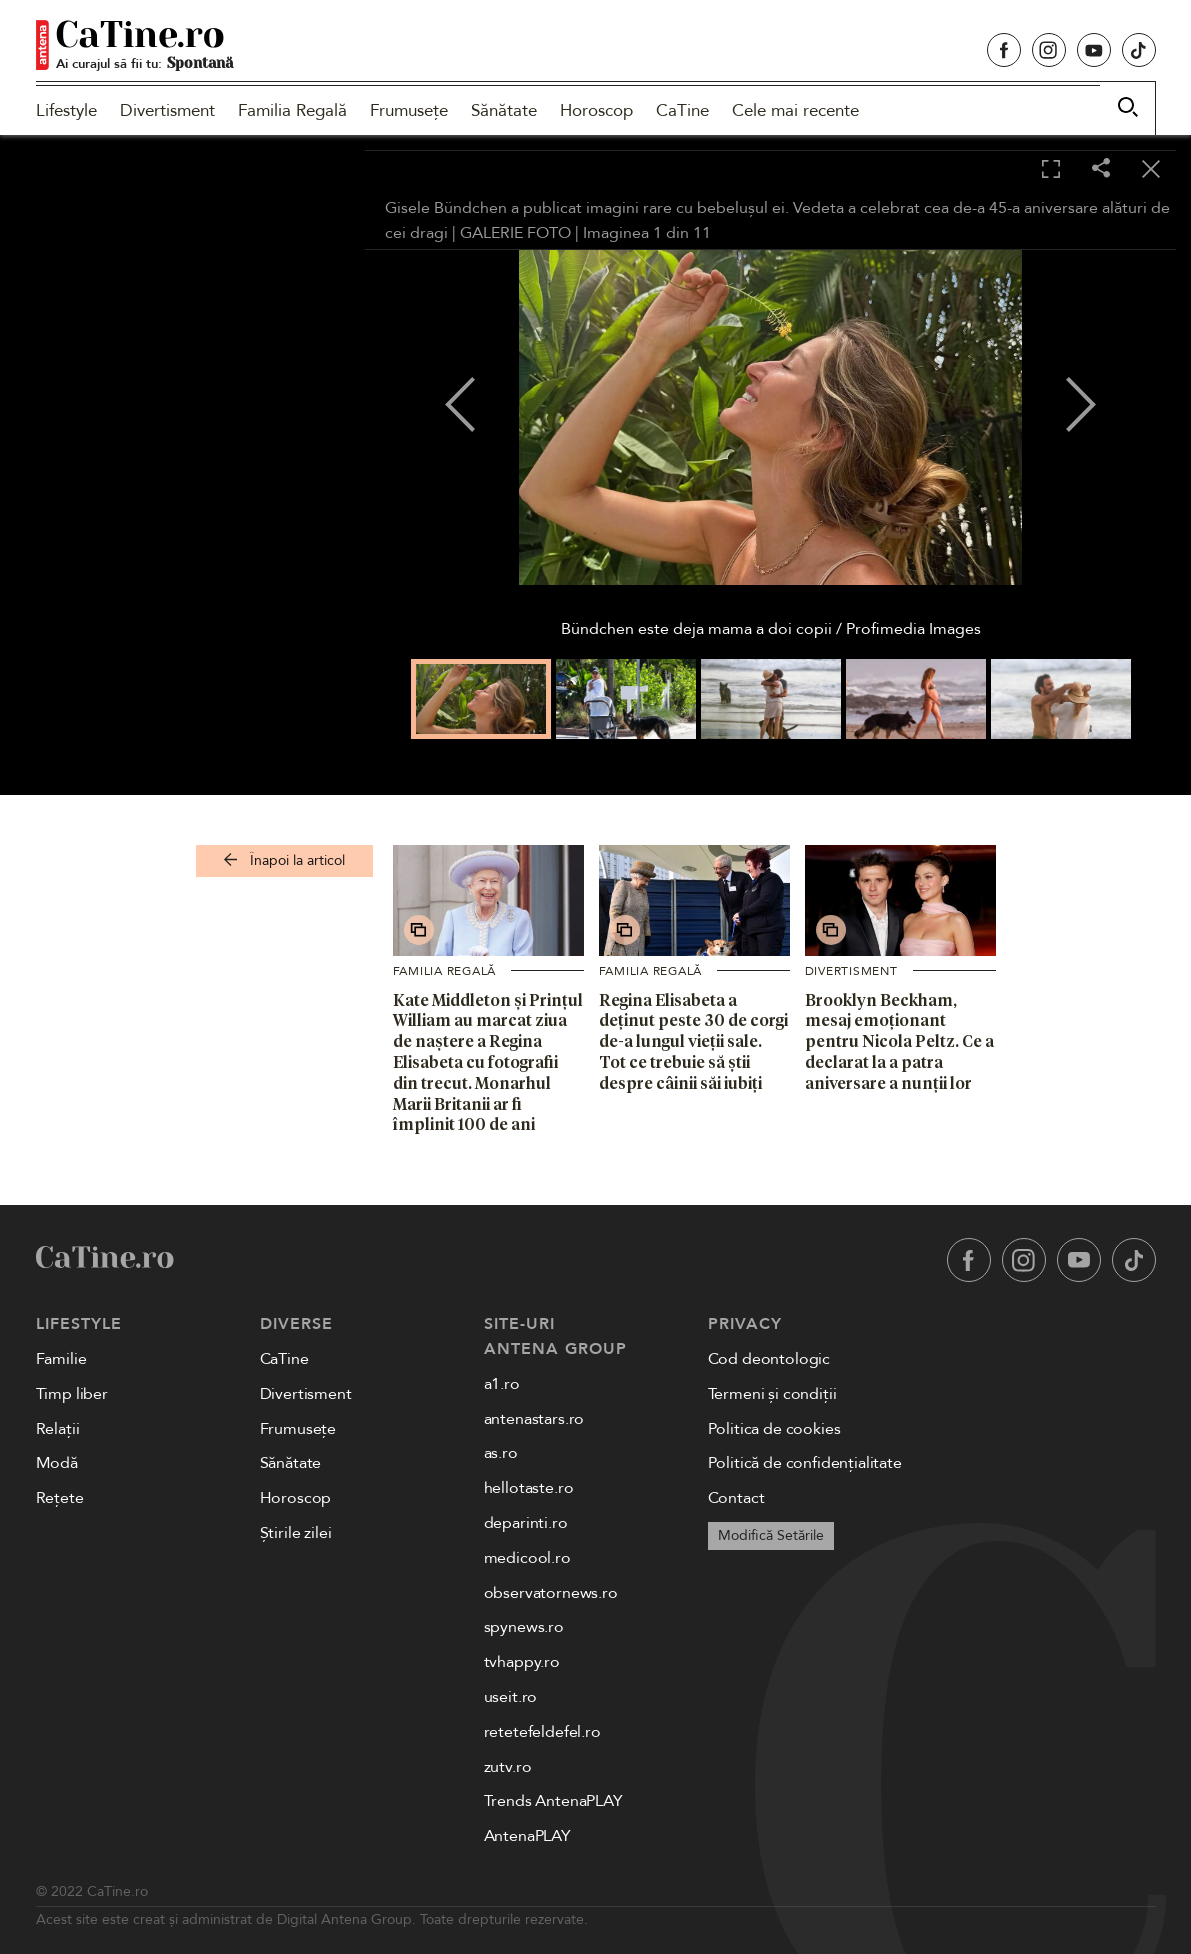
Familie (61, 1359)
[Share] (1101, 169)
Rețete (60, 1498)
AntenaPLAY (527, 1836)
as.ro (501, 1453)
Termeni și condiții (772, 1394)
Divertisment (167, 110)
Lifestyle (66, 110)
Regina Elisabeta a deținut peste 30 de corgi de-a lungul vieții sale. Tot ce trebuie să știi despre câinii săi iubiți (693, 1041)
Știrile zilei (296, 1533)
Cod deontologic (769, 1359)
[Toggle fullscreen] (1051, 170)
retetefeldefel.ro (542, 1732)
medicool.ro (527, 1558)
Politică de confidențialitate (805, 1463)
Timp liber (72, 1394)
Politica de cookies (774, 1429)
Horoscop (596, 110)
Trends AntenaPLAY (553, 1801)
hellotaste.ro (529, 1488)
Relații (58, 1429)
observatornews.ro (551, 1593)
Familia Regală (292, 110)
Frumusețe (409, 110)
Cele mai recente (795, 110)
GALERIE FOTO (515, 233)
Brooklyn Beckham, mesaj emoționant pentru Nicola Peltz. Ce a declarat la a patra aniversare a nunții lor (899, 1041)
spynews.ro (524, 1627)
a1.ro (502, 1384)
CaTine (682, 110)
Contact (736, 1498)
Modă (57, 1463)
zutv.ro (508, 1767)
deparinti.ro (526, 1523)
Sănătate (504, 110)
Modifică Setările (771, 1535)
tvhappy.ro (522, 1662)
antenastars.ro (534, 1419)
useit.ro (511, 1697)
